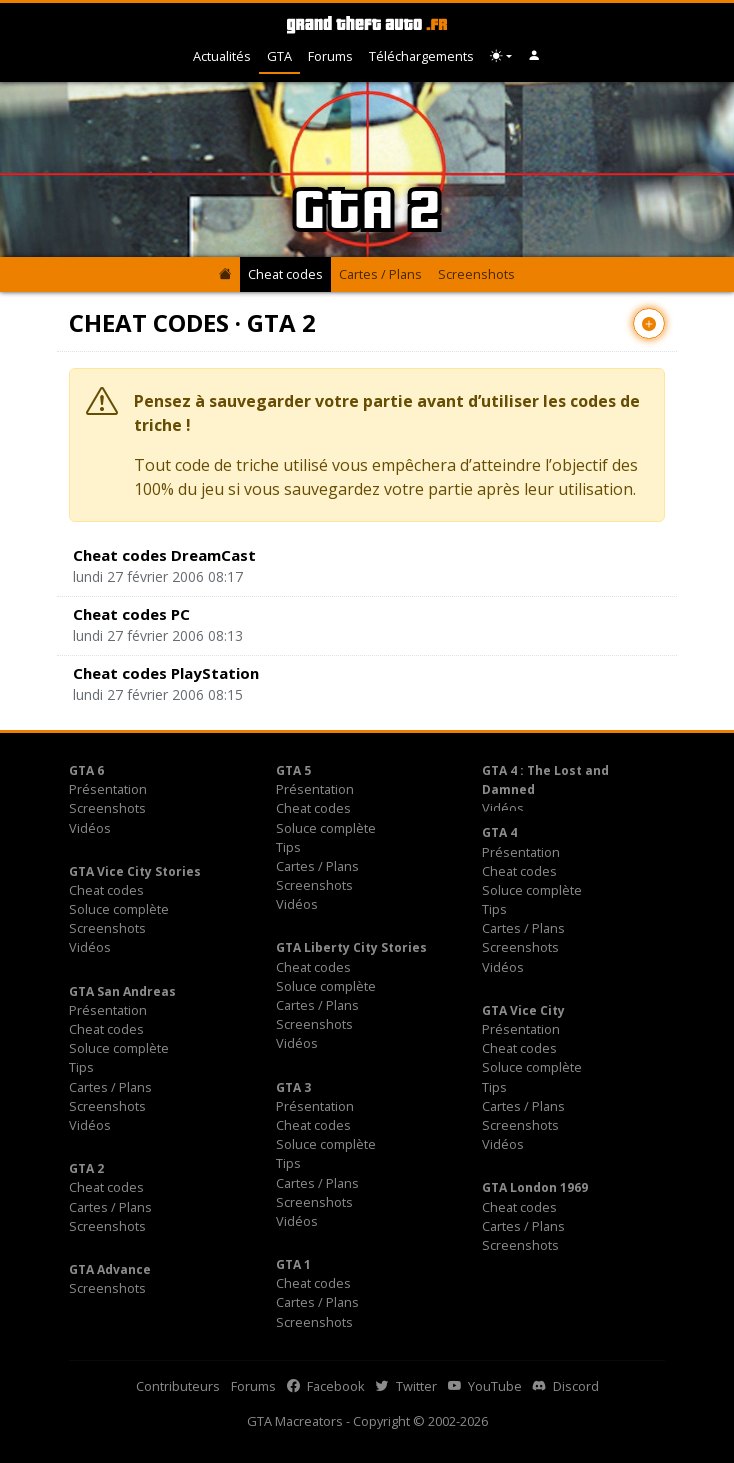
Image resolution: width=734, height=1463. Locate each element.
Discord (566, 1386)
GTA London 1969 (535, 1187)
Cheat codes (285, 274)
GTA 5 (293, 770)
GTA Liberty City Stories (351, 947)
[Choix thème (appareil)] (501, 56)
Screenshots (476, 274)
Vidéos (90, 828)
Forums (330, 56)
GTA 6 (86, 770)
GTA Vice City (523, 1010)
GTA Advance (110, 1269)
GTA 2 (86, 1168)
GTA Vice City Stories (135, 871)
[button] (534, 56)
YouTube (485, 1386)
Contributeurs (178, 1386)
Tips (288, 847)
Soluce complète (326, 828)
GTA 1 (293, 1264)
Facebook (326, 1386)
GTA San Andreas (122, 991)
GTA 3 (293, 1087)
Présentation (108, 789)
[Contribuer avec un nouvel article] (649, 323)
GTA (279, 56)
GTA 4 (499, 832)
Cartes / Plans (380, 274)
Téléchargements (421, 56)
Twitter (406, 1386)
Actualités (222, 56)
